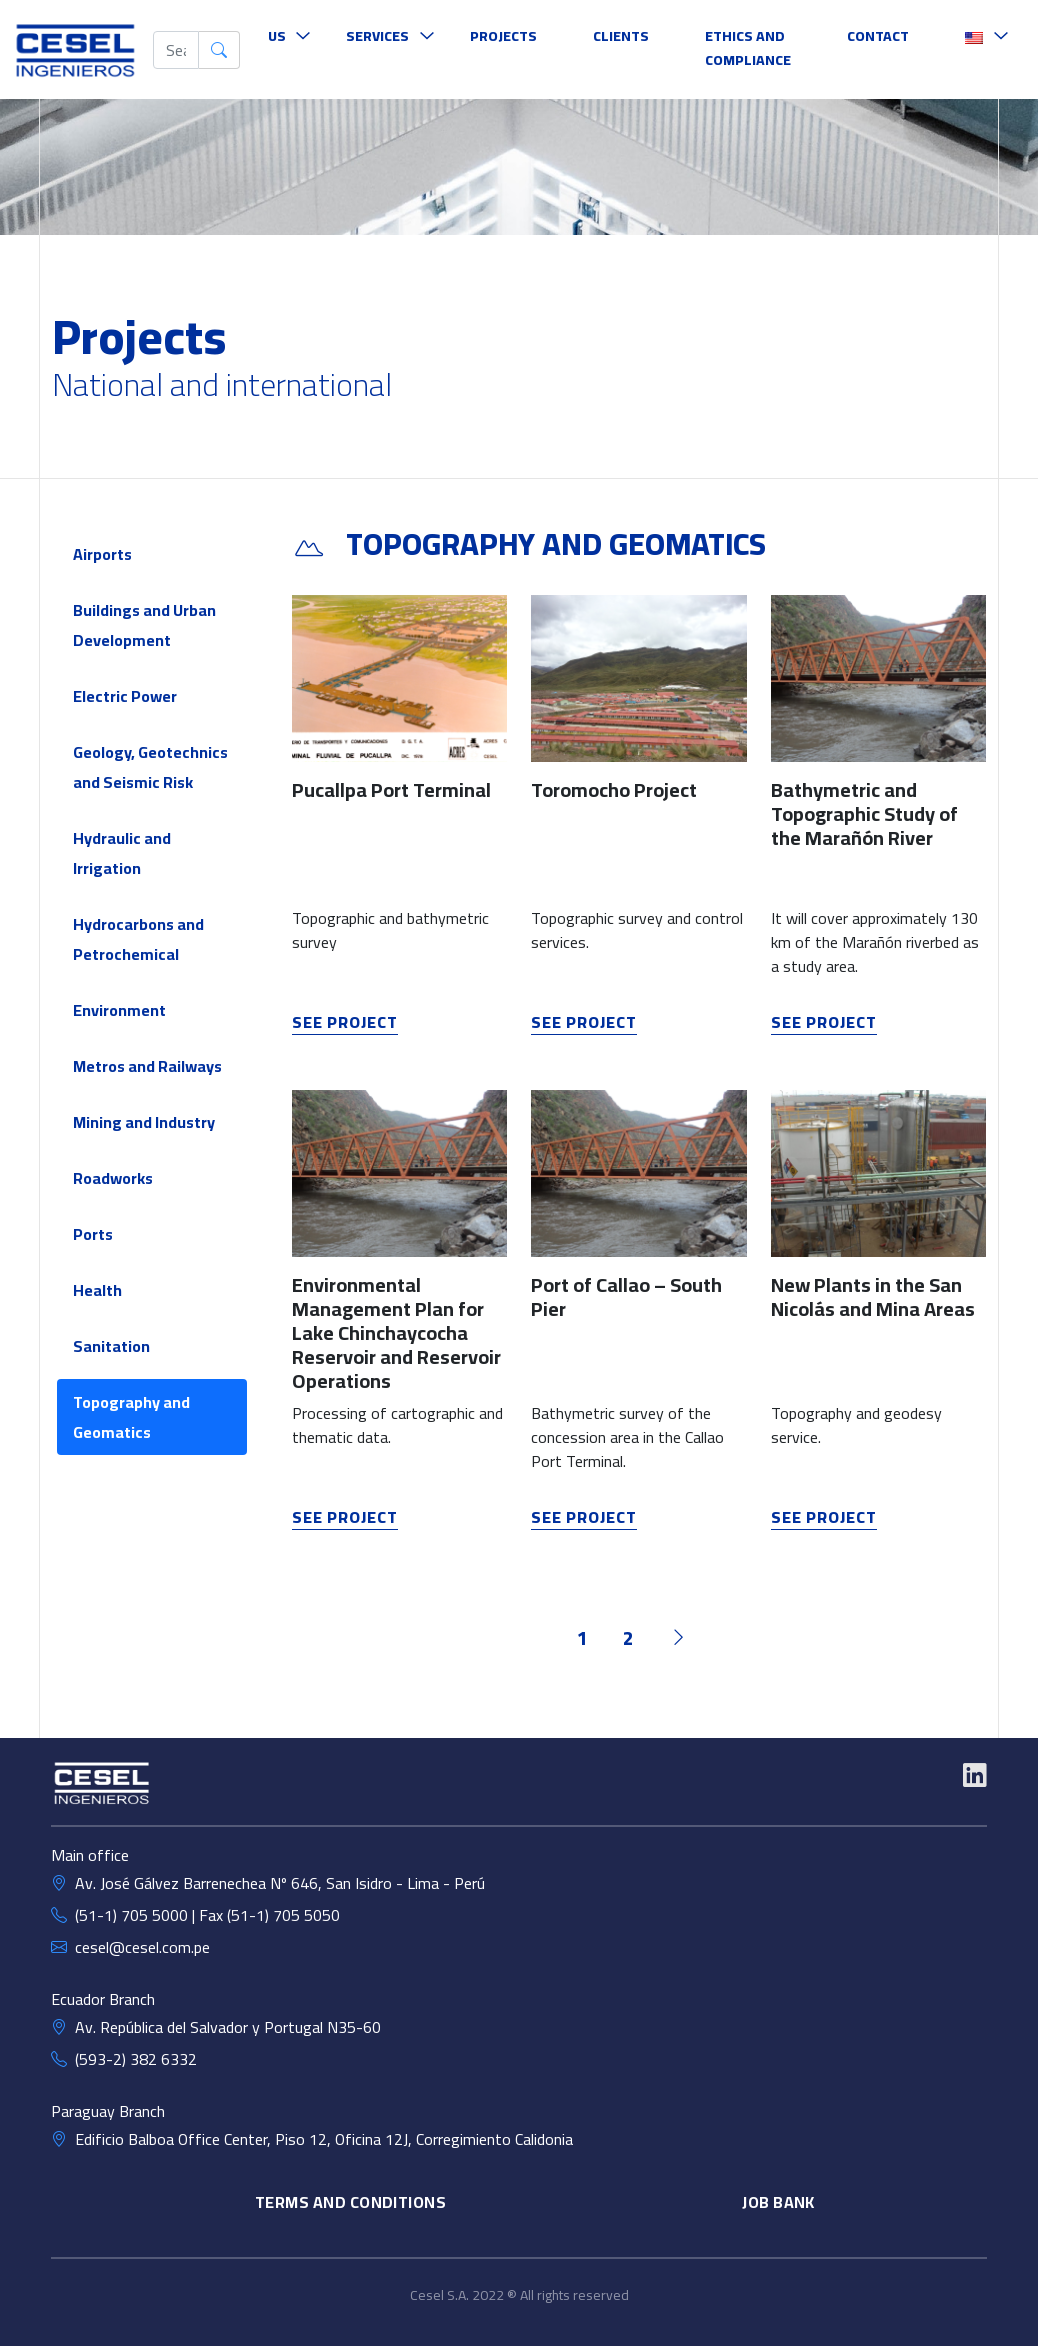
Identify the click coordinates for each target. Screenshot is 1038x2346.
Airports (102, 554)
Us (277, 36)
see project (345, 1022)
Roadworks (113, 1178)
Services (377, 36)
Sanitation (111, 1346)
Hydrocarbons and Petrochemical (138, 939)
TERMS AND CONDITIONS (350, 2202)
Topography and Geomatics (131, 1417)
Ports (93, 1234)
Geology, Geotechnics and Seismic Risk (150, 767)
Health (97, 1290)
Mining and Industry (144, 1122)
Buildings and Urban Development (144, 625)
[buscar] (176, 50)
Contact (878, 36)
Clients (621, 36)
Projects (503, 36)
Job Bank (778, 2202)
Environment (119, 1010)
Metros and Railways (147, 1066)
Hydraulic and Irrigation (122, 853)
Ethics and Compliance (748, 48)
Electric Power (125, 696)
